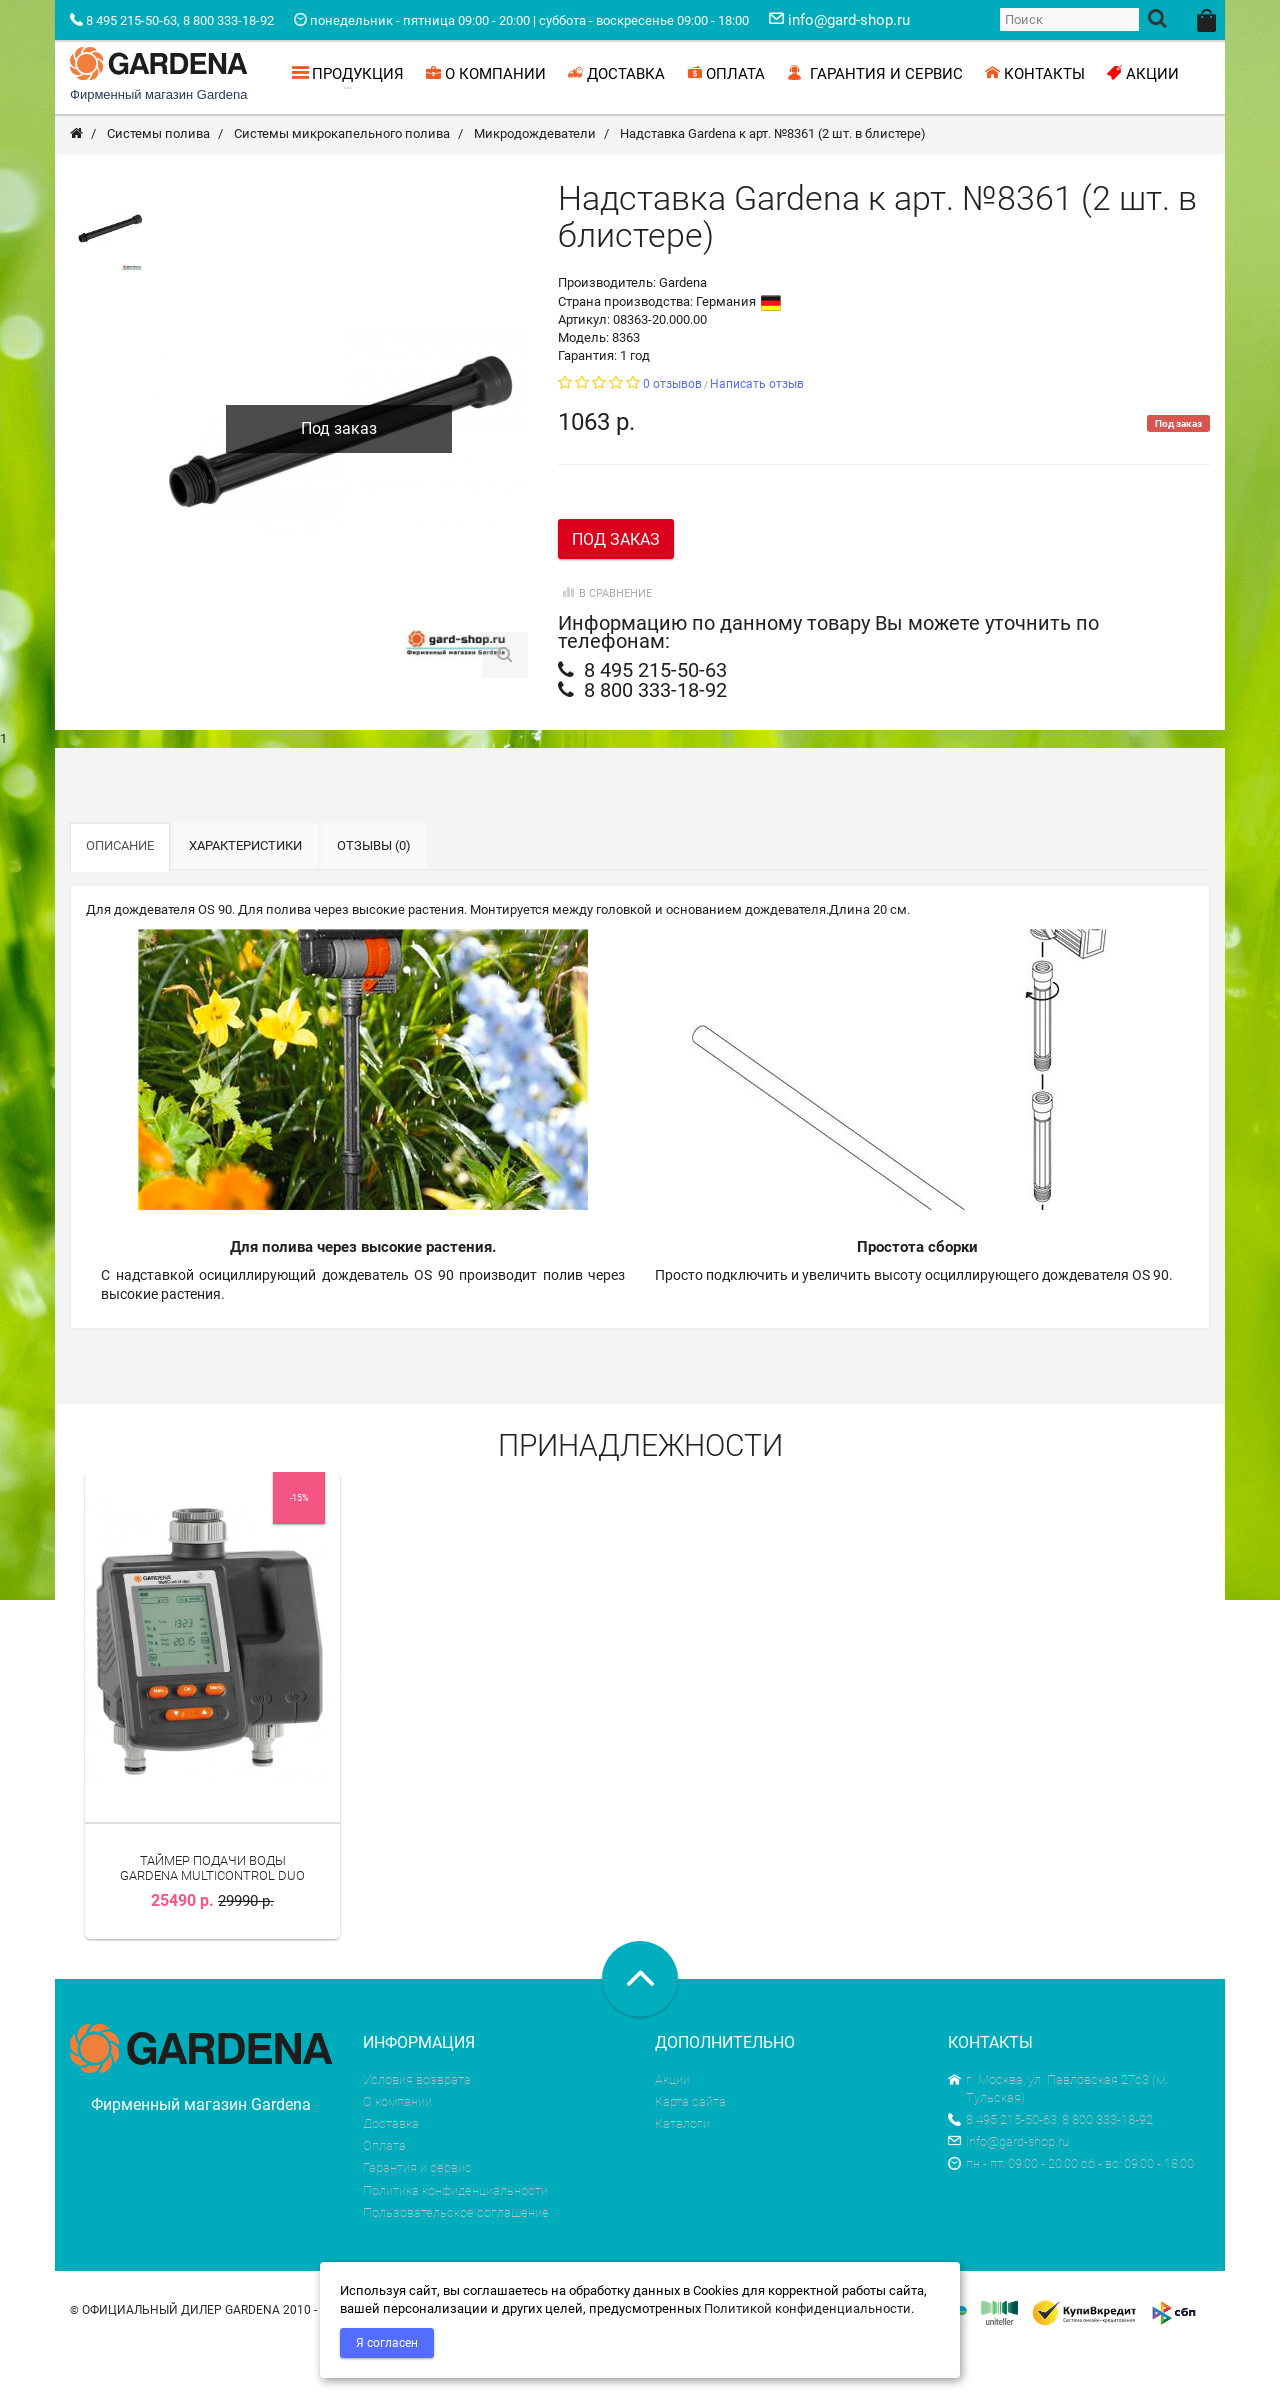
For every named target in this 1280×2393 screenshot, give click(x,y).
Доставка (391, 2166)
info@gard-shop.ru (1008, 2184)
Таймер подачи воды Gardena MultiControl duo (212, 1910)
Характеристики (245, 888)
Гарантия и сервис (417, 2210)
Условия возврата (417, 2122)
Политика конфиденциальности (455, 2233)
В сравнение (605, 636)
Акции (672, 2122)
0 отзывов (672, 427)
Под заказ (616, 582)
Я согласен (387, 2343)
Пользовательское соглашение (456, 2255)
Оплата (384, 2188)
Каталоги (682, 2166)
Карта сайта (690, 2144)
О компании (397, 2144)
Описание (120, 888)
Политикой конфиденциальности (807, 2308)
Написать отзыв (757, 427)
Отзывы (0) (374, 888)
